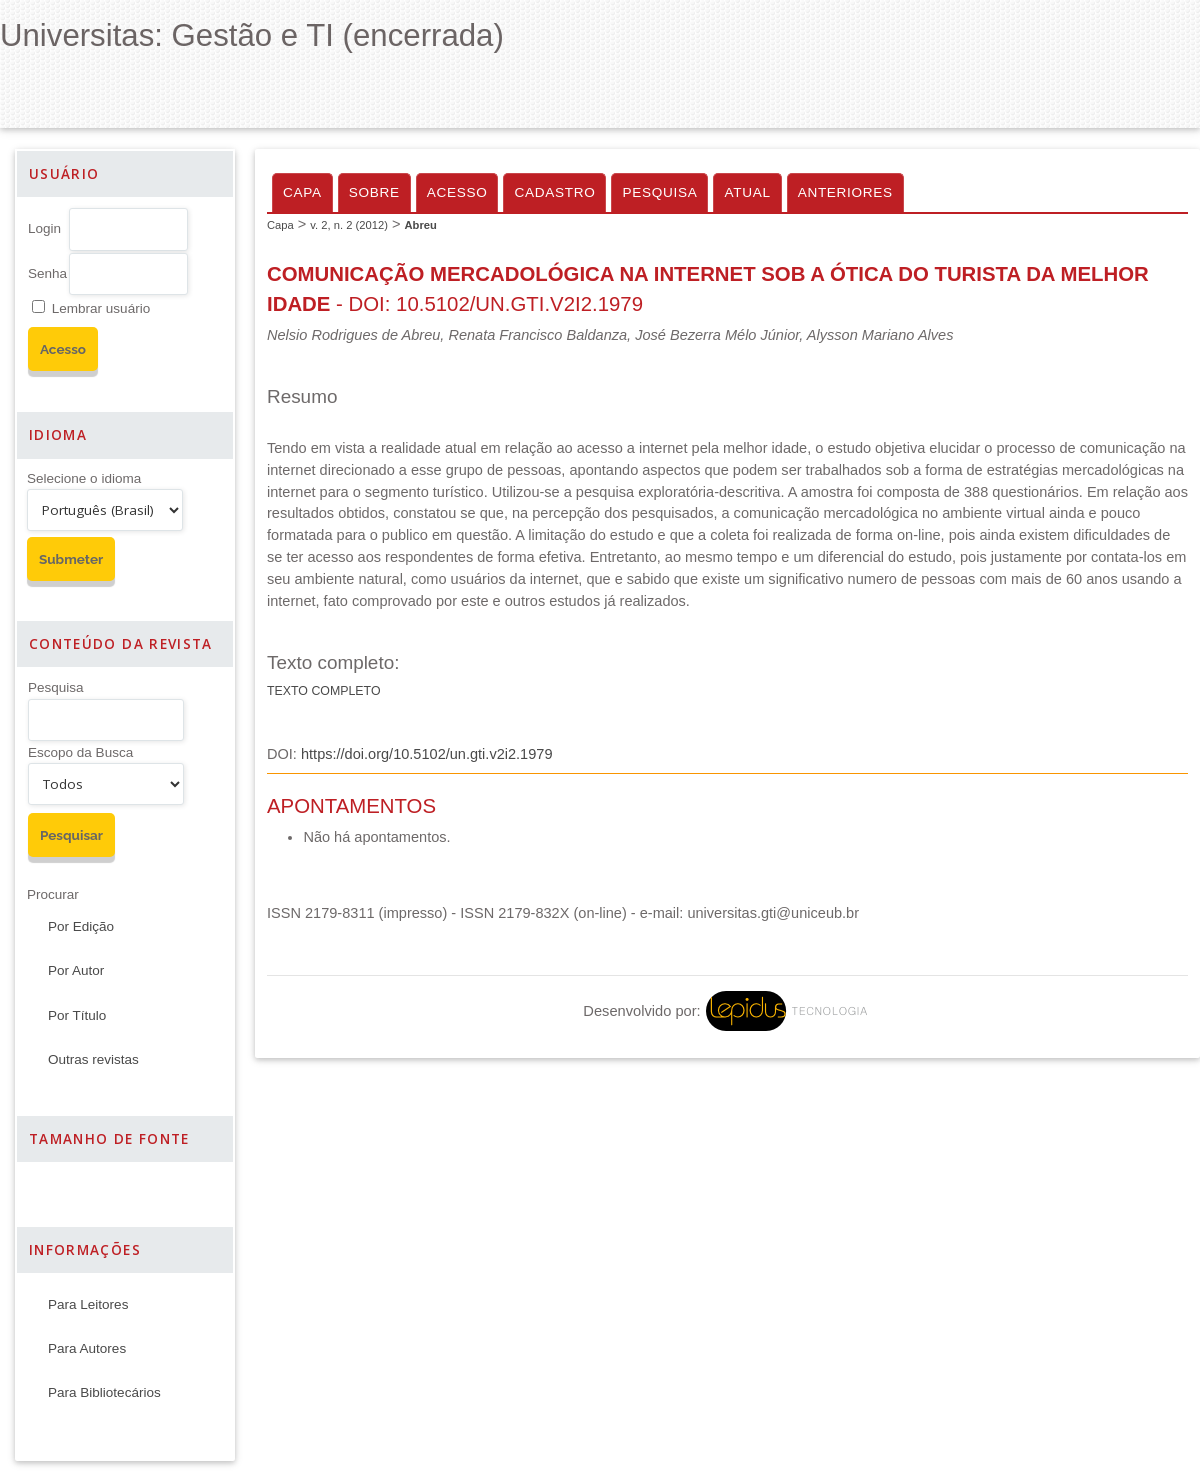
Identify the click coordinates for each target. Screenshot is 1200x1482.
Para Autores (87, 1348)
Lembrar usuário (101, 308)
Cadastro (554, 192)
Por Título (77, 1015)
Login (44, 228)
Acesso (457, 192)
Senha (47, 273)
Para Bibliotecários (104, 1392)
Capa (302, 192)
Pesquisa (56, 687)
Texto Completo (324, 691)
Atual (747, 192)
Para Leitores (88, 1304)
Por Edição (81, 926)
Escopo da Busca (80, 752)
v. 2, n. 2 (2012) (349, 225)
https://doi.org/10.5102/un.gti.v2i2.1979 (427, 754)
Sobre (374, 192)
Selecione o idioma (84, 478)
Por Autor (76, 970)
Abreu (420, 225)
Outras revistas (93, 1059)
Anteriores (845, 192)
